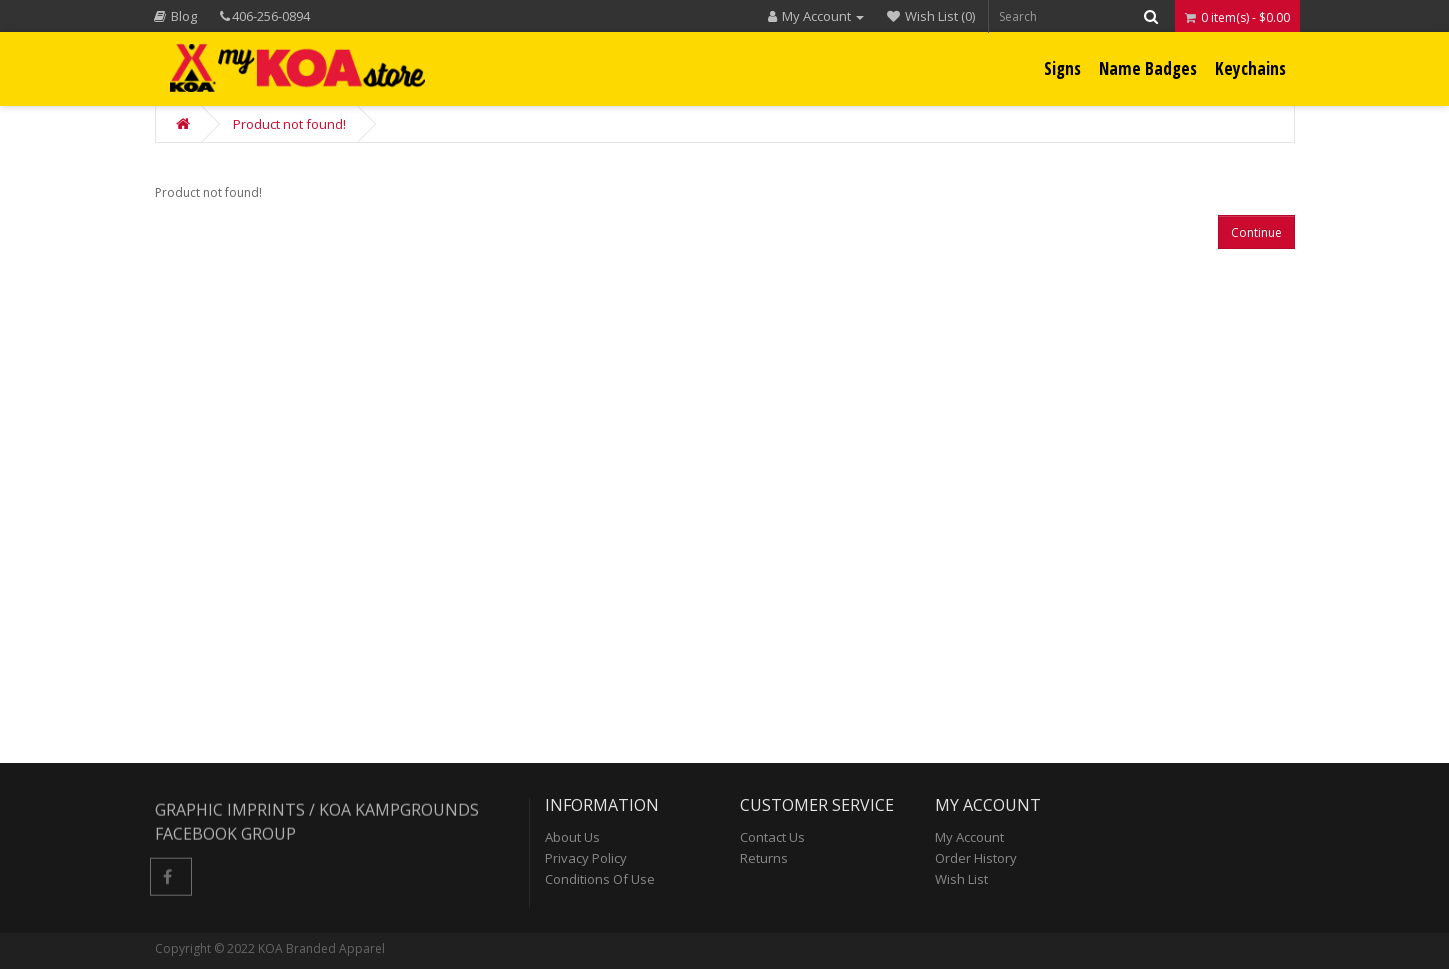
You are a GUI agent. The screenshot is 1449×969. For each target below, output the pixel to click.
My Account (969, 837)
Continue (1256, 232)
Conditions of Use (600, 879)
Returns (764, 858)
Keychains (1250, 68)
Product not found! (289, 124)
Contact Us (772, 837)
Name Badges (1148, 68)
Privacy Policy (586, 858)
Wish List (961, 879)
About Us (572, 837)
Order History (976, 858)
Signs (1062, 68)
